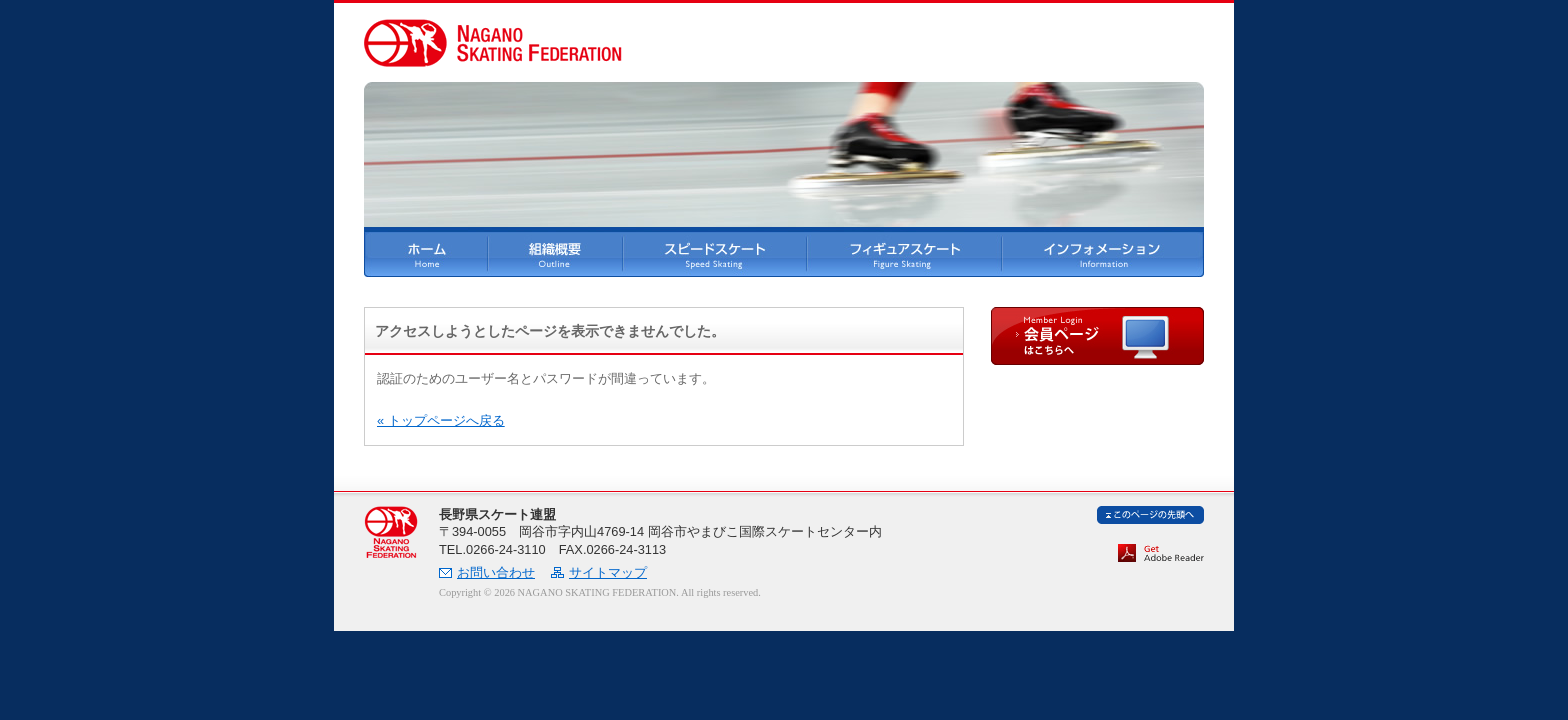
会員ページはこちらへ (1097, 336)
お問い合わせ (496, 572)
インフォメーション (1103, 254)
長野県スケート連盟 (391, 532)
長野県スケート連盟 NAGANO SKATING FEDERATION (493, 43)
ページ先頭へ (1150, 515)
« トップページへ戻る (441, 420)
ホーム (426, 254)
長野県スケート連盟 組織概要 (555, 254)
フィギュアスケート (904, 254)
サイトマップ (608, 572)
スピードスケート (715, 254)
